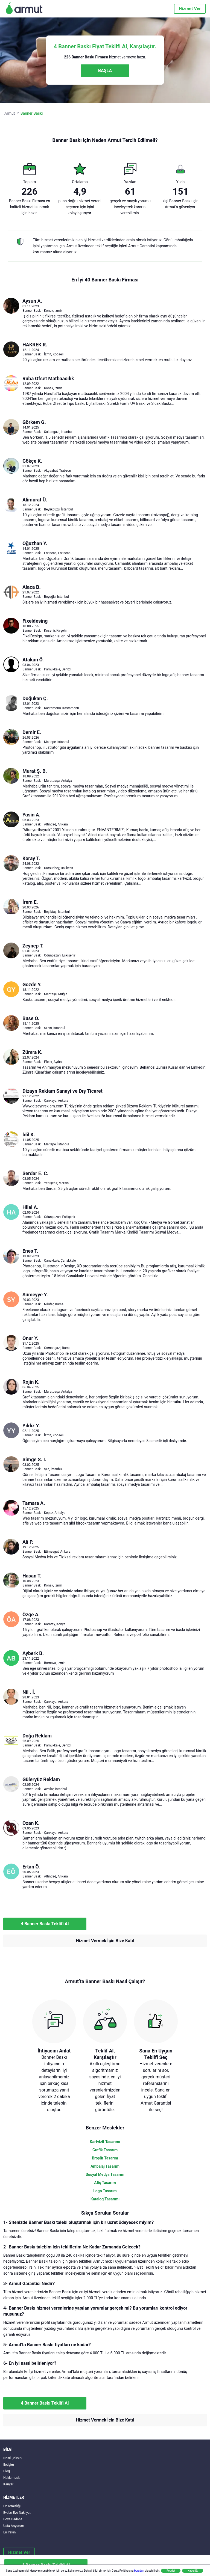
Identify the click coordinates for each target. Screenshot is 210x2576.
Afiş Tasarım (105, 2182)
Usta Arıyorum (13, 2526)
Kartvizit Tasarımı (105, 2142)
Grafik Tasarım (105, 2150)
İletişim (8, 2465)
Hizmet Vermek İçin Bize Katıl (105, 1940)
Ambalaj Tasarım (105, 2166)
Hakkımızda (12, 2478)
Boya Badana (12, 2519)
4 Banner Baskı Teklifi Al (45, 1923)
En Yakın (9, 2532)
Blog (6, 2471)
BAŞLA (105, 70)
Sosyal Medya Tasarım (105, 2174)
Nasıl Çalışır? (12, 2458)
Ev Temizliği (12, 2506)
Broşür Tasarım (105, 2158)
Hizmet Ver (190, 8)
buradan (139, 2570)
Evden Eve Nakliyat (17, 2513)
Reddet (171, 2570)
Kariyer (8, 2484)
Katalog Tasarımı (105, 2199)
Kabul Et (193, 2570)
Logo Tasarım (104, 2191)
